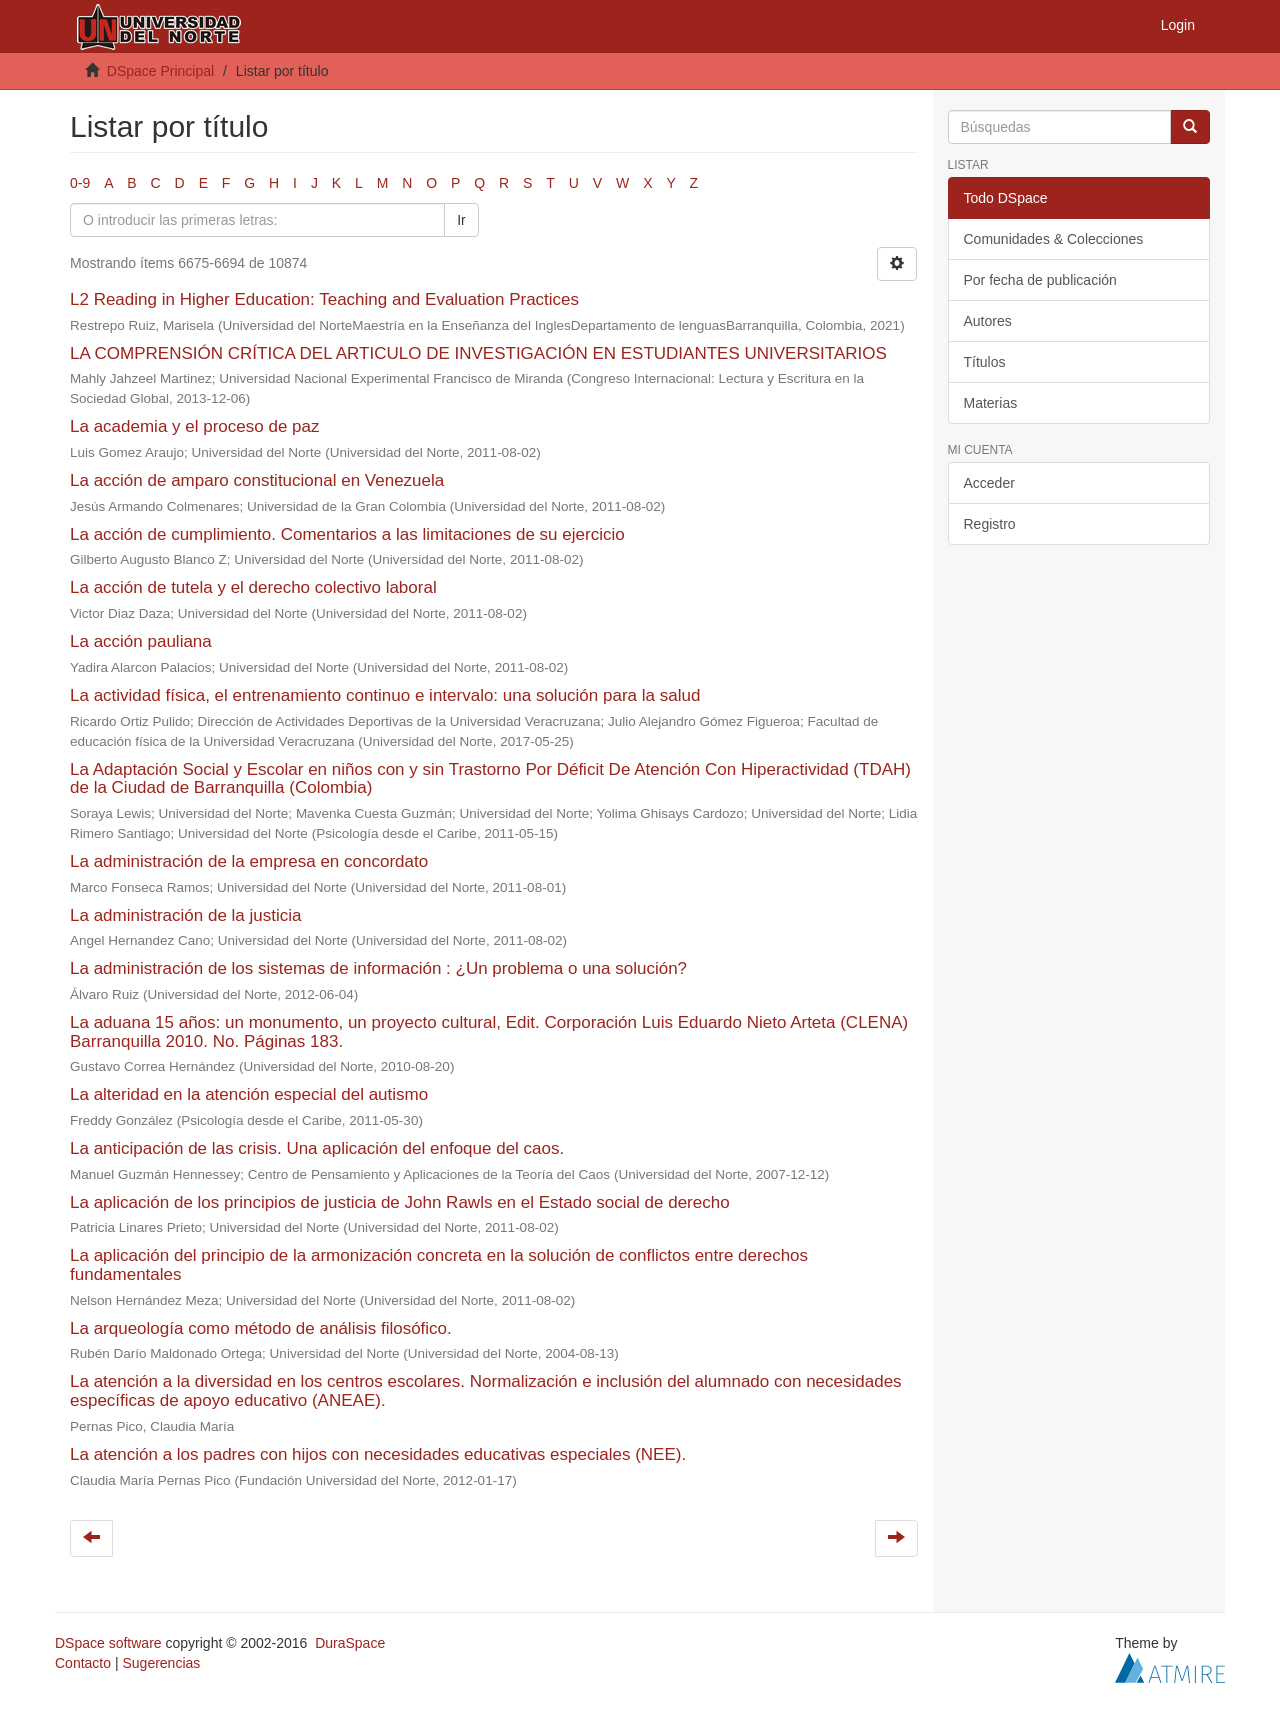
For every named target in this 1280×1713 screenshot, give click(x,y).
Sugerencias (161, 1663)
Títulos (985, 362)
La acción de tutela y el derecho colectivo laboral (253, 587)
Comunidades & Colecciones (1054, 239)
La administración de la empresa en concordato (249, 861)
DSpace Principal (160, 71)
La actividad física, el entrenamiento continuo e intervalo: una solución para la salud (385, 695)
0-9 (80, 183)
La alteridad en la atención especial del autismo (249, 1094)
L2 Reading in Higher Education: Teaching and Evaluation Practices (324, 299)
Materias (991, 403)
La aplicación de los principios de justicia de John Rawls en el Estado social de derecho (400, 1202)
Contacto (83, 1663)
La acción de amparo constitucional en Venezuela (257, 480)
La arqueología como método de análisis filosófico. (261, 1328)
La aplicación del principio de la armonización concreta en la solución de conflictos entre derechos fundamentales (439, 1265)
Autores (988, 321)
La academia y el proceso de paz (195, 426)
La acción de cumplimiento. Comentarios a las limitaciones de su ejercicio (347, 534)
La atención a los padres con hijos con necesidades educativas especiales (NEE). (378, 1454)
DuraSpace (350, 1643)
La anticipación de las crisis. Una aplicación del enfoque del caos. (317, 1148)
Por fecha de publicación (1040, 280)
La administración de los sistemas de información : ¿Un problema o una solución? (378, 968)
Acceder (989, 483)
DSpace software (108, 1643)
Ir (461, 220)
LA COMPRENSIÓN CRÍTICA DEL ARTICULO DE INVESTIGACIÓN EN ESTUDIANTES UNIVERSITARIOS (478, 353)
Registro (990, 524)
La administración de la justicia (186, 915)
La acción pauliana (141, 641)
